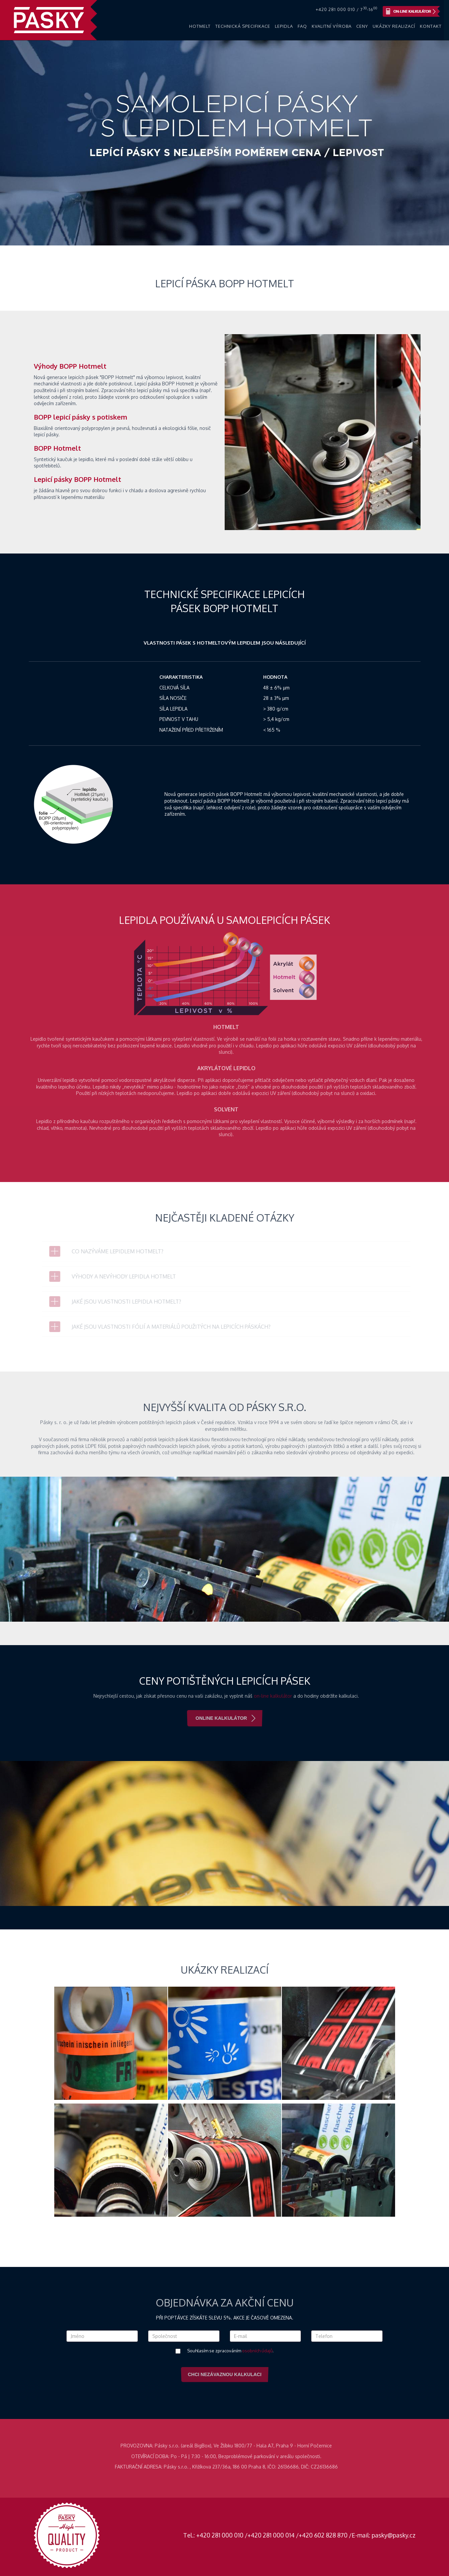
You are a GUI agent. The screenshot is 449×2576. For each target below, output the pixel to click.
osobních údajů (257, 2350)
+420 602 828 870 (323, 2535)
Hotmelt (200, 26)
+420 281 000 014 (271, 2535)
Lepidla (284, 26)
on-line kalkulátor (277, 1696)
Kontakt (431, 26)
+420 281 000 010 (219, 2535)
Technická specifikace (242, 26)
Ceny (362, 26)
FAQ (302, 26)
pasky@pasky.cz (394, 2535)
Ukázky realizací (394, 26)
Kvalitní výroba (332, 26)
